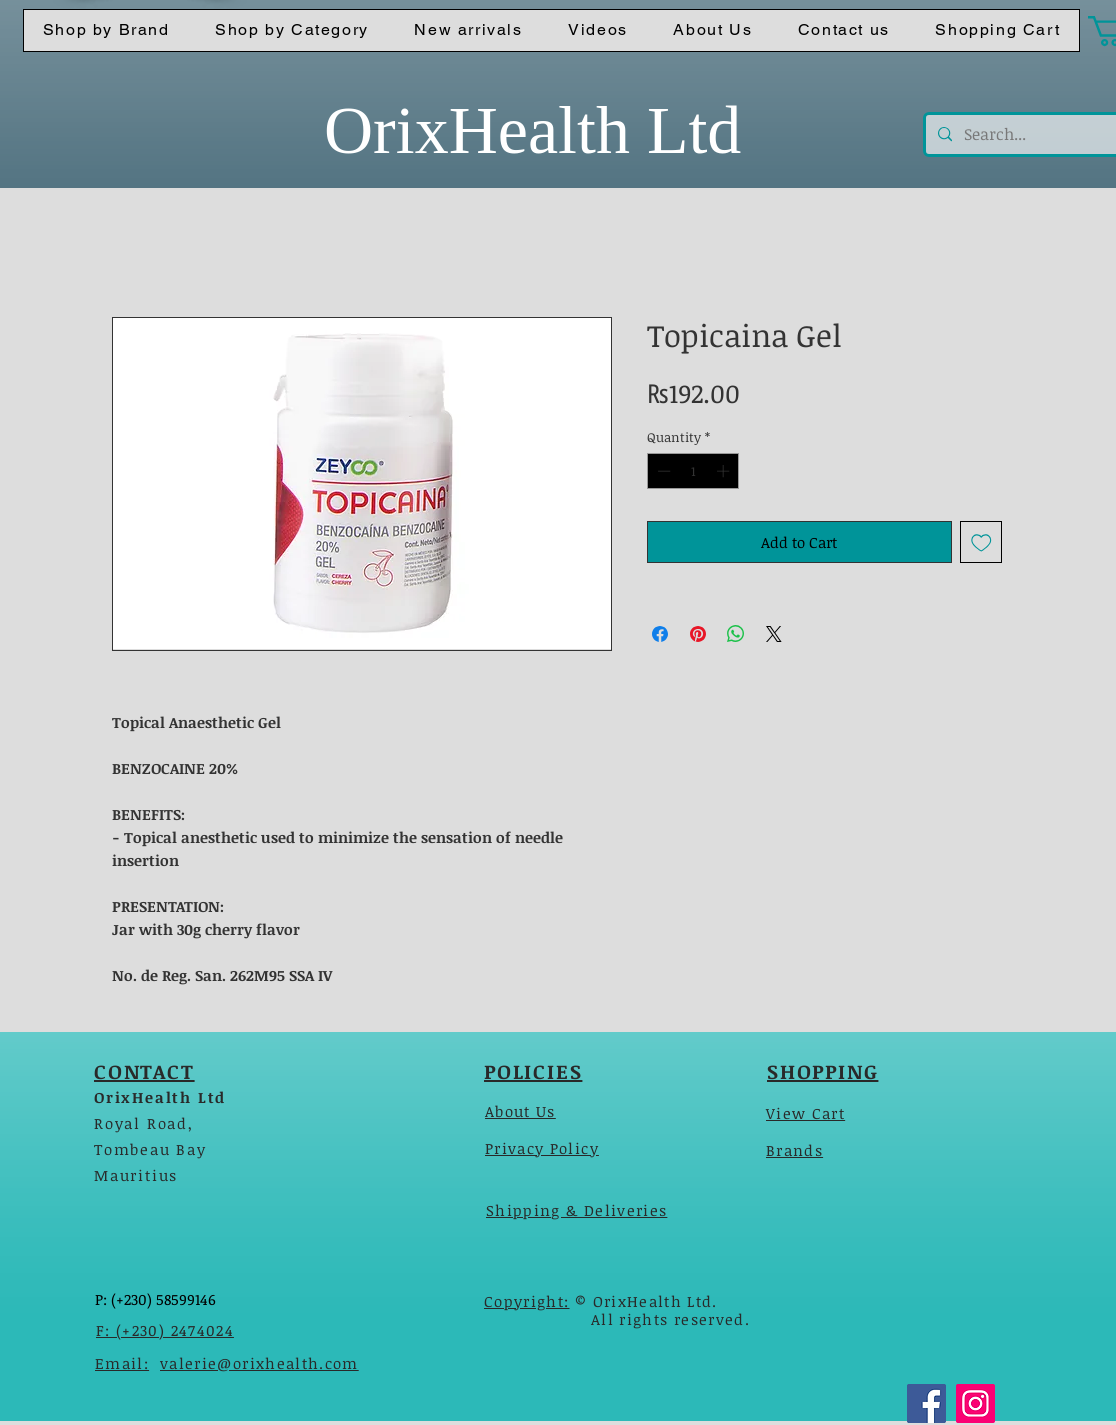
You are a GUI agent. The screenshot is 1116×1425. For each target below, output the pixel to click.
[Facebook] (926, 1403)
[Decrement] (662, 471)
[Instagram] (975, 1403)
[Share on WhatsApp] (736, 634)
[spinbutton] (693, 471)
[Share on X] (774, 634)
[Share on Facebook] (660, 634)
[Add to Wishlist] (981, 542)
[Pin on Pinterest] (698, 634)
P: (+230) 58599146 (155, 1299)
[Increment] (725, 471)
